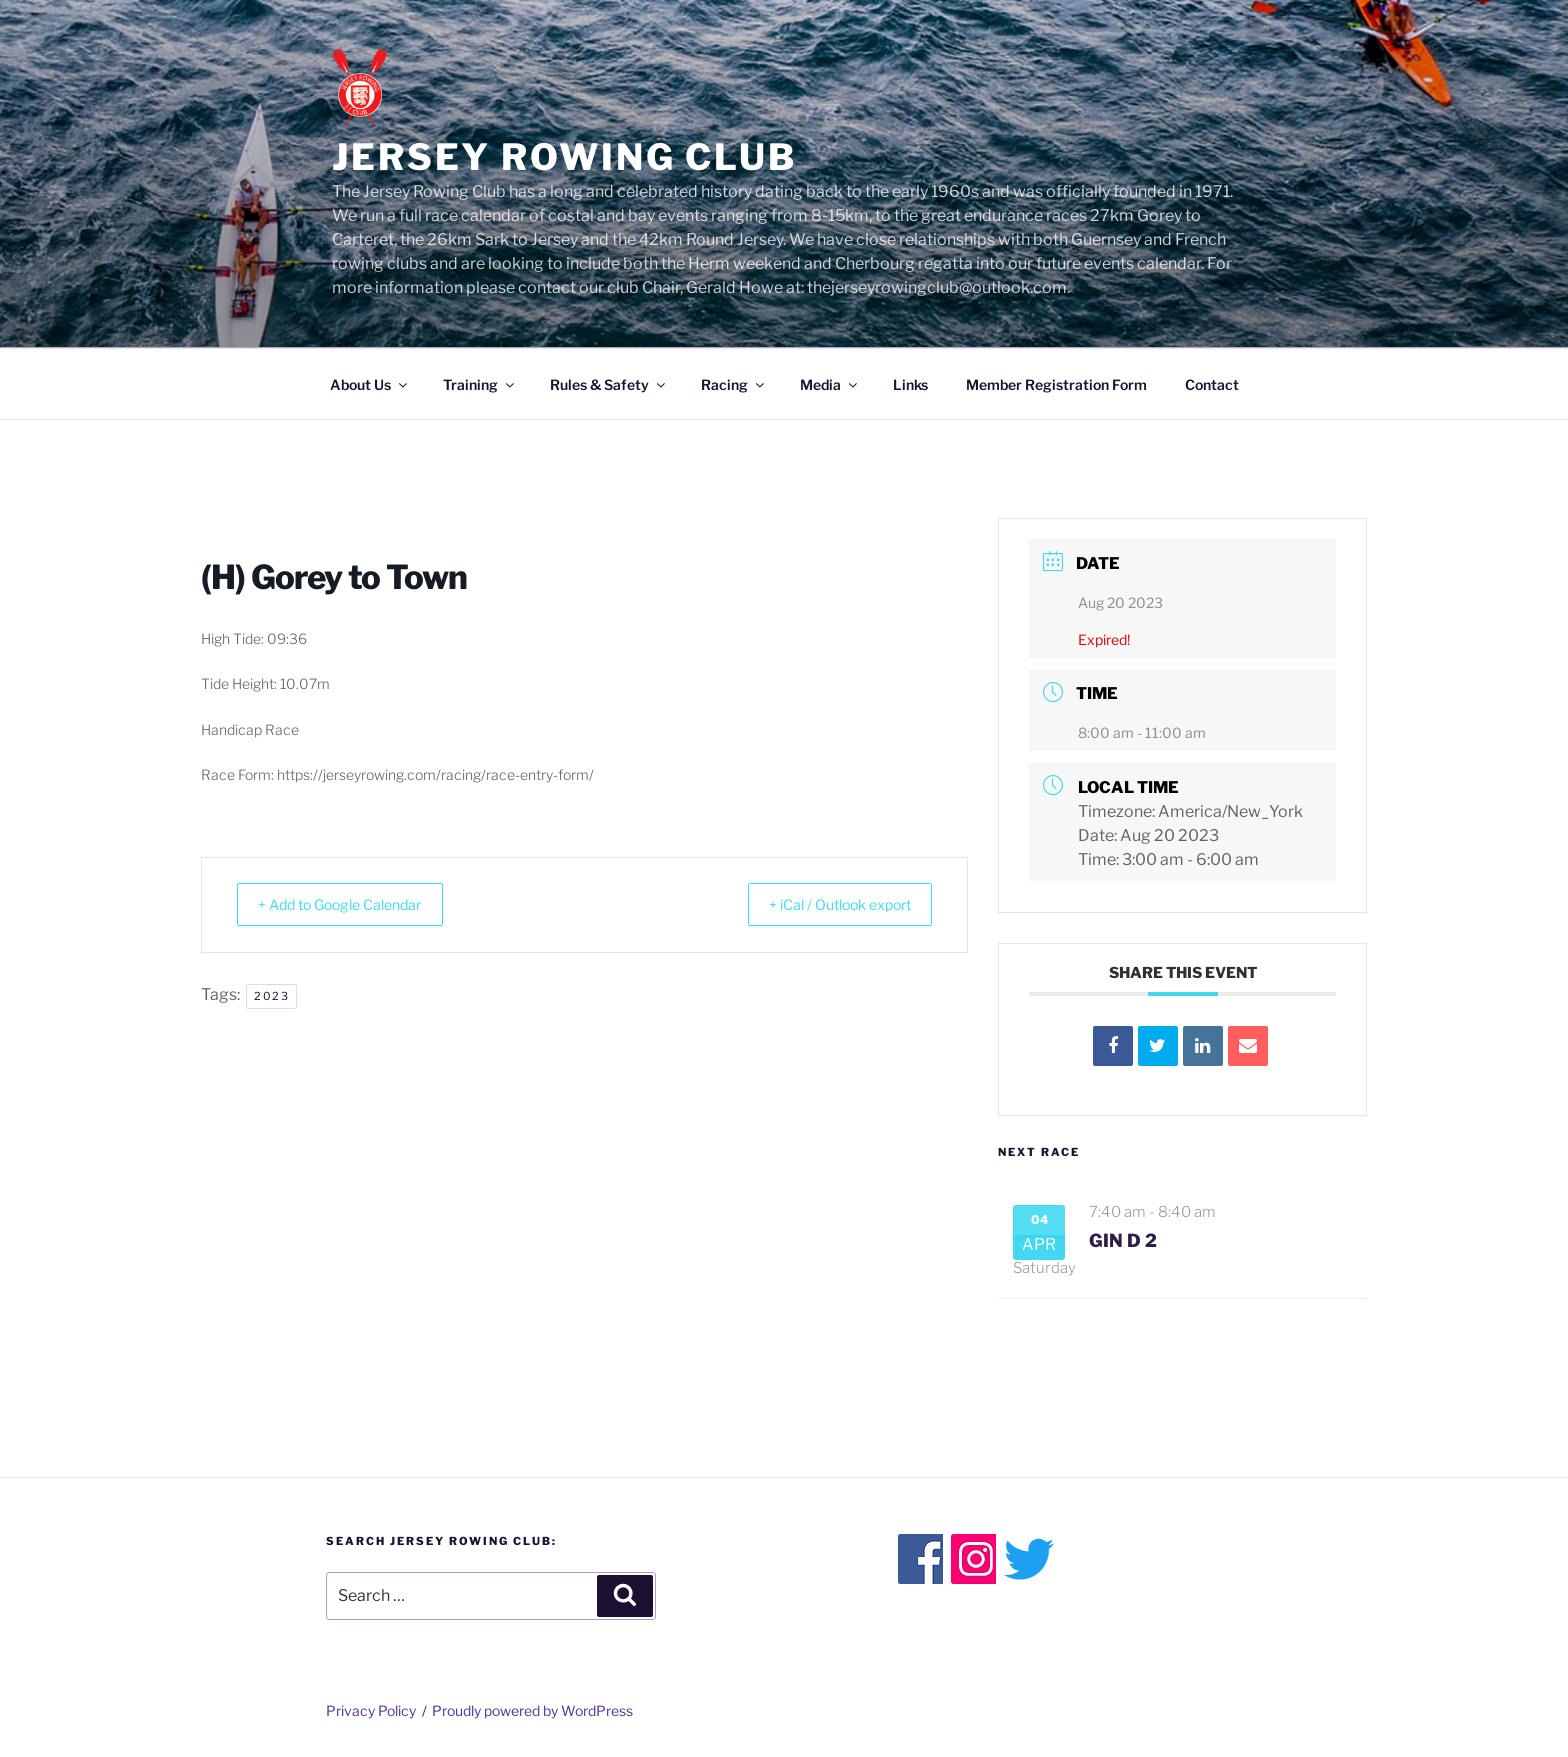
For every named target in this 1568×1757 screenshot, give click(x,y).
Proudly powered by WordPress (532, 1710)
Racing (734, 384)
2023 (271, 996)
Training (480, 384)
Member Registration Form (1056, 384)
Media (830, 384)
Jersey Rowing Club (564, 157)
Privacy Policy (371, 1710)
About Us (370, 384)
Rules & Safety (609, 384)
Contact (1212, 384)
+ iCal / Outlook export (825, 905)
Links (910, 384)
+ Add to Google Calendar (355, 905)
